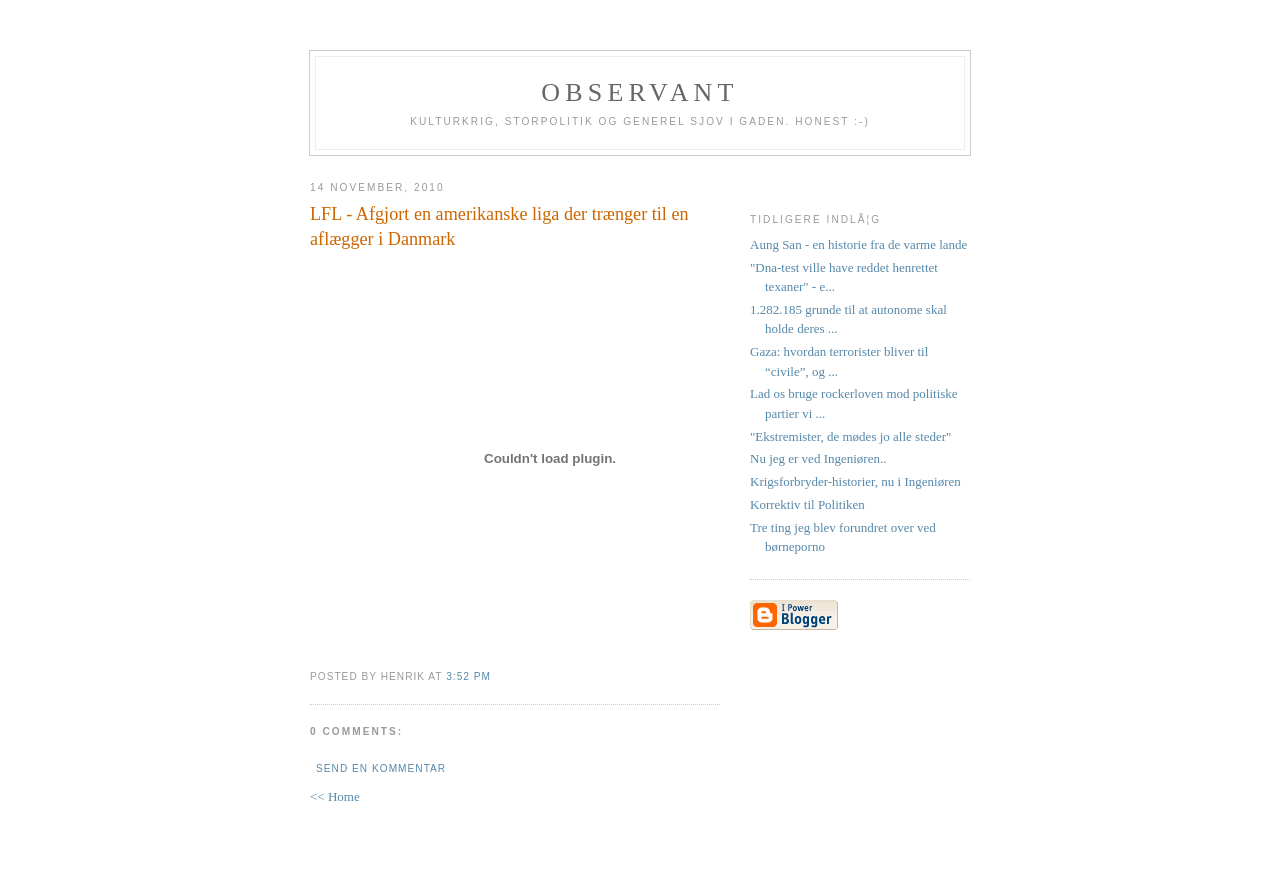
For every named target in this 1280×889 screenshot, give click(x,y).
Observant (639, 92)
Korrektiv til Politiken (807, 504)
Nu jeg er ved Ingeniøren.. (818, 458)
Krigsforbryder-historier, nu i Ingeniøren (855, 481)
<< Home (335, 796)
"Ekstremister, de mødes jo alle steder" (850, 436)
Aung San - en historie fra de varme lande (858, 244)
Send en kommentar (381, 768)
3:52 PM (468, 676)
